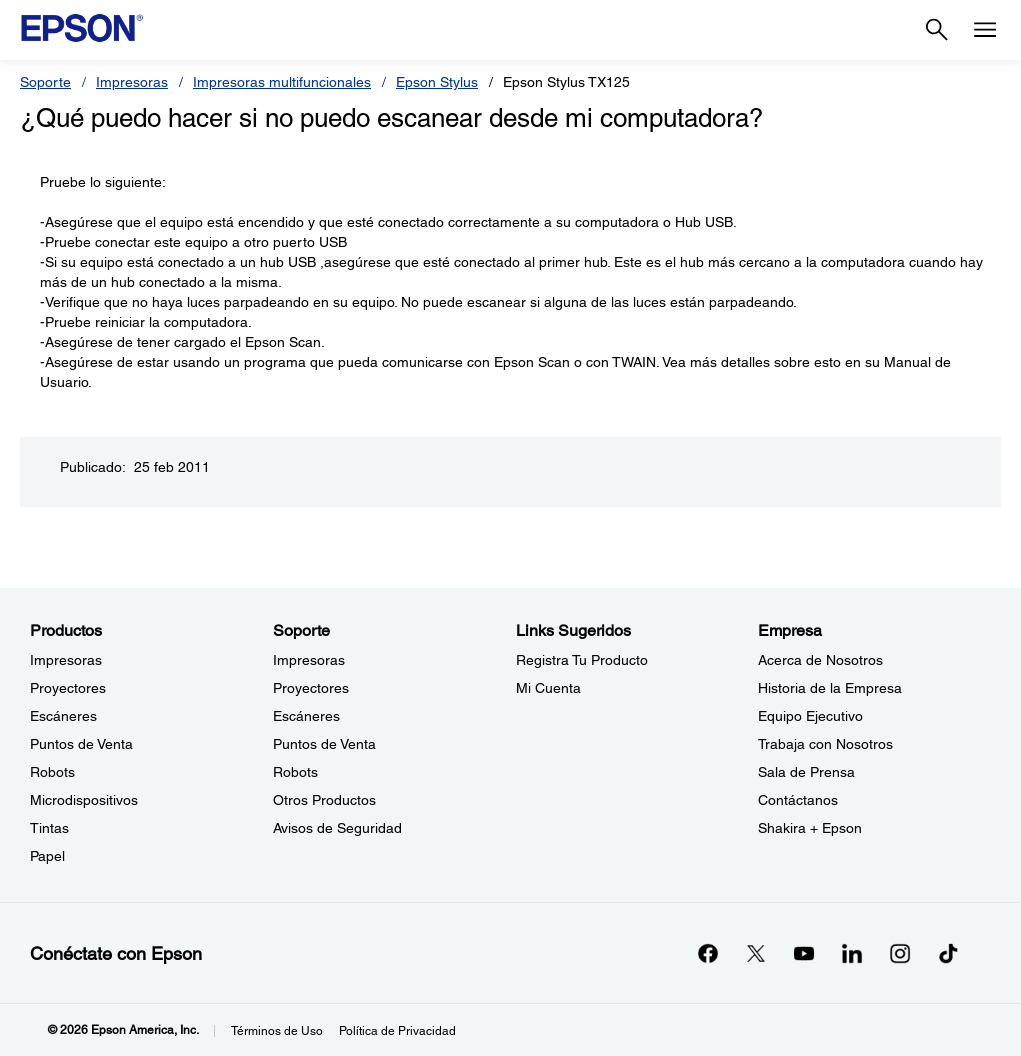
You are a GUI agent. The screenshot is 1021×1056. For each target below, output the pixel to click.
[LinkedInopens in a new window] (852, 953)
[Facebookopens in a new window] (708, 953)
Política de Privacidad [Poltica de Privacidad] (397, 1031)
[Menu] (985, 30)
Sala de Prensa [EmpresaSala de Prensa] (806, 772)
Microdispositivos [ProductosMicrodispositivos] (84, 800)
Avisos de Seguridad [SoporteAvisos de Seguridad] (337, 828)
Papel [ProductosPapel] (47, 856)
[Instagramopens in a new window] (900, 953)
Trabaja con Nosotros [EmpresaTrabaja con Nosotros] (825, 744)
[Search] (937, 30)
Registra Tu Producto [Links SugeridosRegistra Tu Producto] (582, 660)
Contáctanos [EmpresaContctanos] (798, 800)
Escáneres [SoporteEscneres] (306, 716)
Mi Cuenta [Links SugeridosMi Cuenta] (548, 688)
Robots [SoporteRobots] (295, 772)
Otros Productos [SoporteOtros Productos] (324, 800)
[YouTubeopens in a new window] (804, 953)
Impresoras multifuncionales (282, 82)
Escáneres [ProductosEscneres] (63, 716)
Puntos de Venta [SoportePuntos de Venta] (324, 744)
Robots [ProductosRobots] (52, 772)
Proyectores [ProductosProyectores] (68, 688)
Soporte (45, 82)
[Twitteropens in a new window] (756, 953)
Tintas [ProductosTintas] (49, 828)
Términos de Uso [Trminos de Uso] (277, 1031)
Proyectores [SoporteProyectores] (311, 688)
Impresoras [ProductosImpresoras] (66, 660)
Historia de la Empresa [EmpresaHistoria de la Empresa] (830, 688)
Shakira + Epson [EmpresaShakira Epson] (810, 828)
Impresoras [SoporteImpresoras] (309, 660)
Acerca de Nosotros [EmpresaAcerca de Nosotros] (820, 660)
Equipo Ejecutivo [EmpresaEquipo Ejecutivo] (810, 716)
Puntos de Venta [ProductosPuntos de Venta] (81, 744)
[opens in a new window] (948, 953)
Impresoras (132, 82)
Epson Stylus (437, 82)
